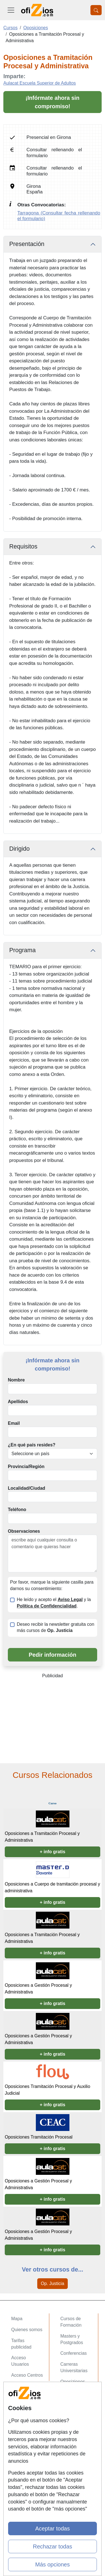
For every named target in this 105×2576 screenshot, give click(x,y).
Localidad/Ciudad (26, 1488)
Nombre (16, 1380)
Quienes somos (26, 2329)
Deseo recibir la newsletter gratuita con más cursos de (55, 1627)
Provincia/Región (26, 1466)
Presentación (27, 244)
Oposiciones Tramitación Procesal (39, 2137)
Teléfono (17, 1509)
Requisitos (23, 546)
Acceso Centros (27, 2375)
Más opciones (52, 2564)
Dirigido (19, 848)
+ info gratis (52, 1851)
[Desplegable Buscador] (96, 10)
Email (14, 1423)
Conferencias (73, 2353)
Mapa (16, 2318)
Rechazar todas (52, 2546)
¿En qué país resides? (31, 1444)
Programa (22, 950)
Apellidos (18, 1401)
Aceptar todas (52, 2528)
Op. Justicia (52, 2283)
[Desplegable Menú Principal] (10, 10)
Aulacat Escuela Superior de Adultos (39, 83)
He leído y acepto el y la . (54, 1602)
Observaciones (24, 1531)
